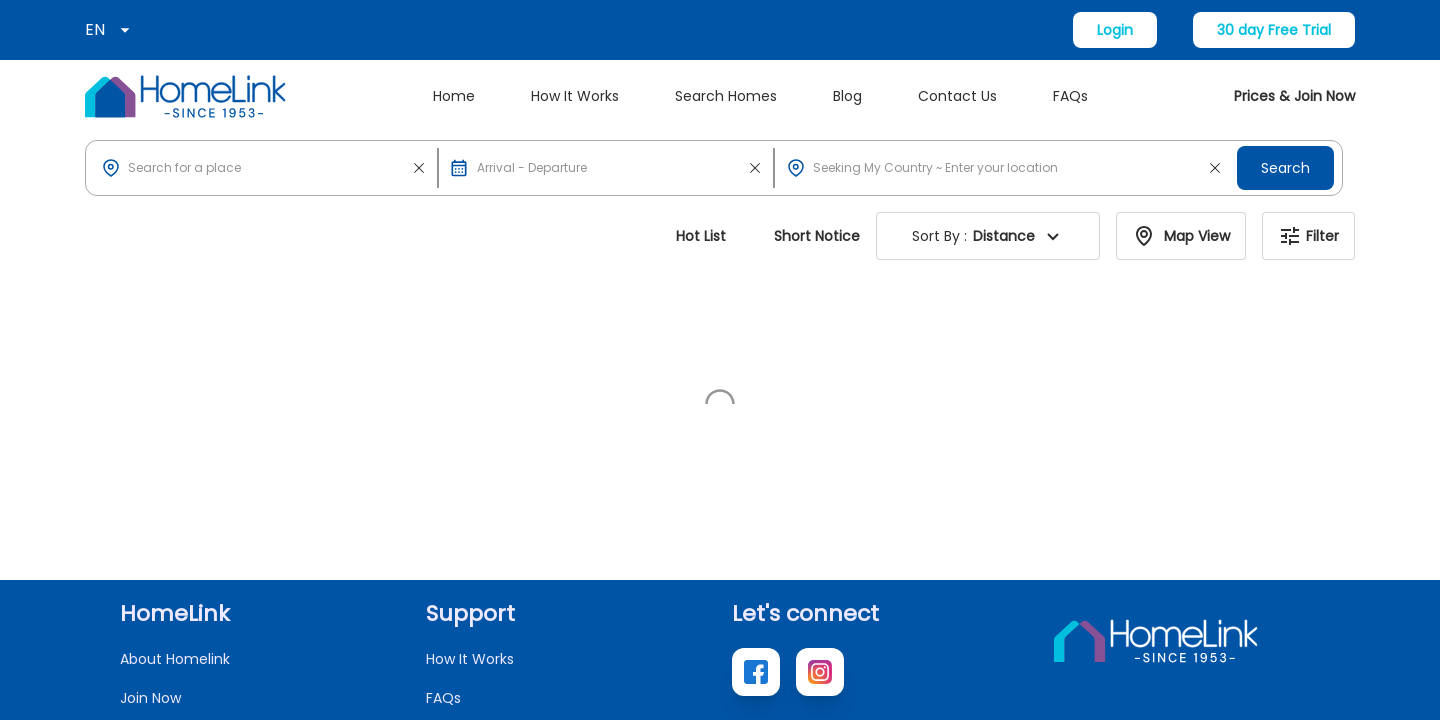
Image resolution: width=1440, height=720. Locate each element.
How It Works (575, 96)
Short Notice (817, 236)
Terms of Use (1273, 686)
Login (1115, 30)
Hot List (701, 236)
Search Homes (726, 96)
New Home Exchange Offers (218, 599)
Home (454, 96)
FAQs (1070, 96)
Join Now (150, 482)
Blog (847, 96)
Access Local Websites (199, 560)
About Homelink (175, 443)
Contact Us (957, 96)
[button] (265, 168)
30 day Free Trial (1274, 30)
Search (1285, 168)
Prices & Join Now (1294, 96)
